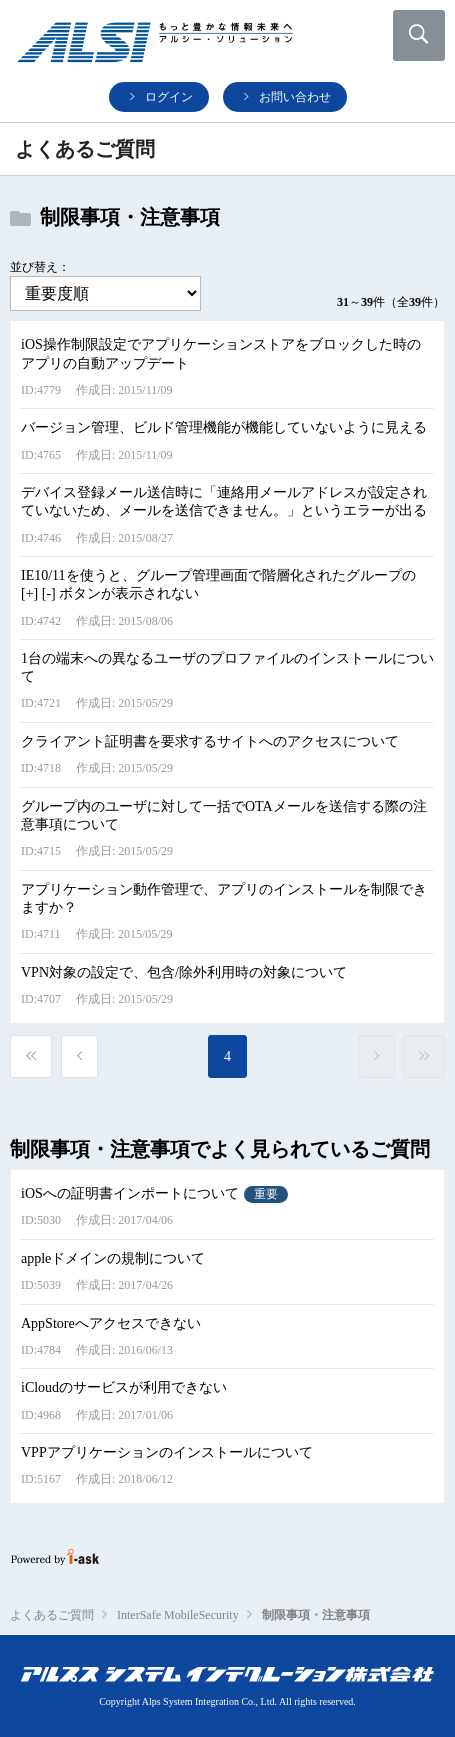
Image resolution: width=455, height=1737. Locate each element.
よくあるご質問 (52, 1615)
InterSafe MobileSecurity (178, 1615)
